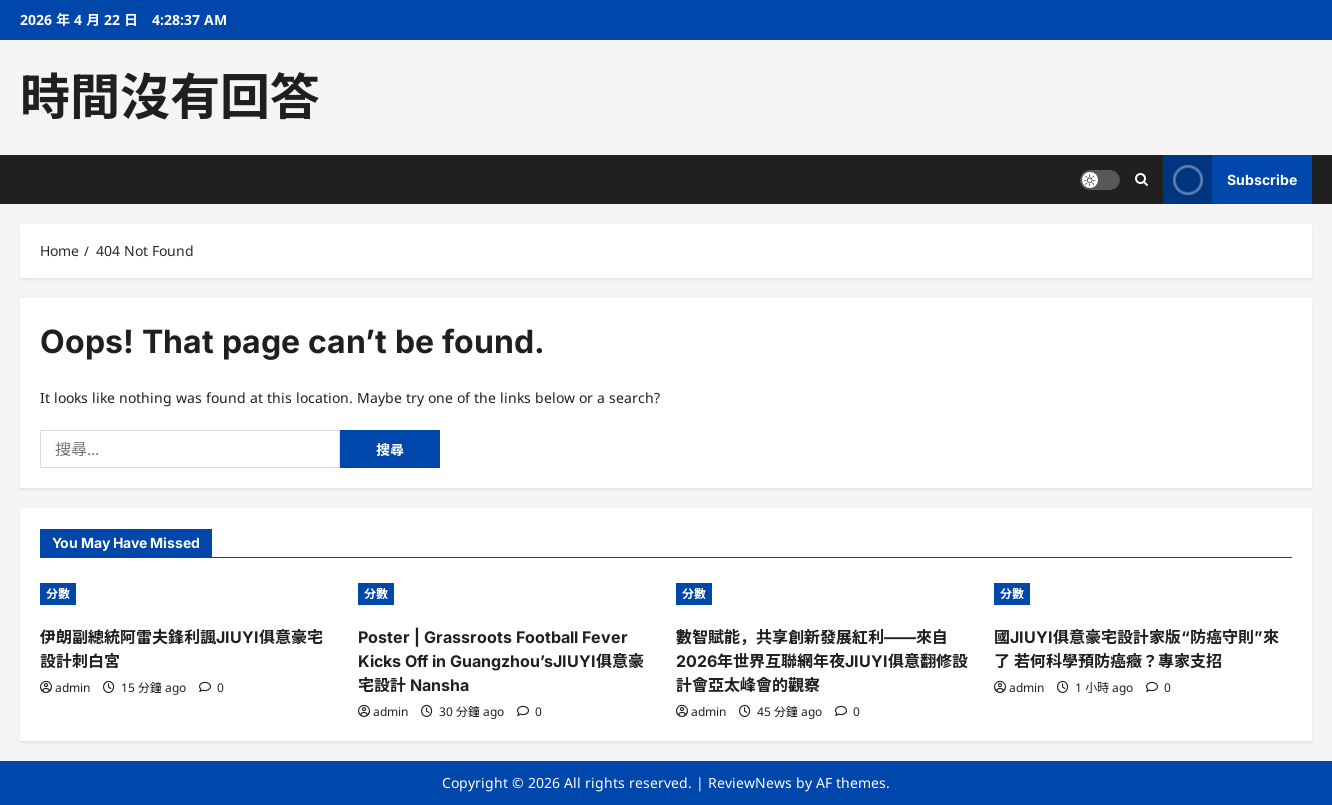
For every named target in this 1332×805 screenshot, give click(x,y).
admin (72, 687)
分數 (58, 593)
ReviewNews (750, 782)
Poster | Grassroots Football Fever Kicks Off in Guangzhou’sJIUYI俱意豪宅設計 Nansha (501, 661)
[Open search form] (1141, 179)
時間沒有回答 (170, 97)
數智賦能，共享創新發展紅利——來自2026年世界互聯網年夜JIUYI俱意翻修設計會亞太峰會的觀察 (822, 661)
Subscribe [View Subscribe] (1230, 179)
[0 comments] (211, 687)
